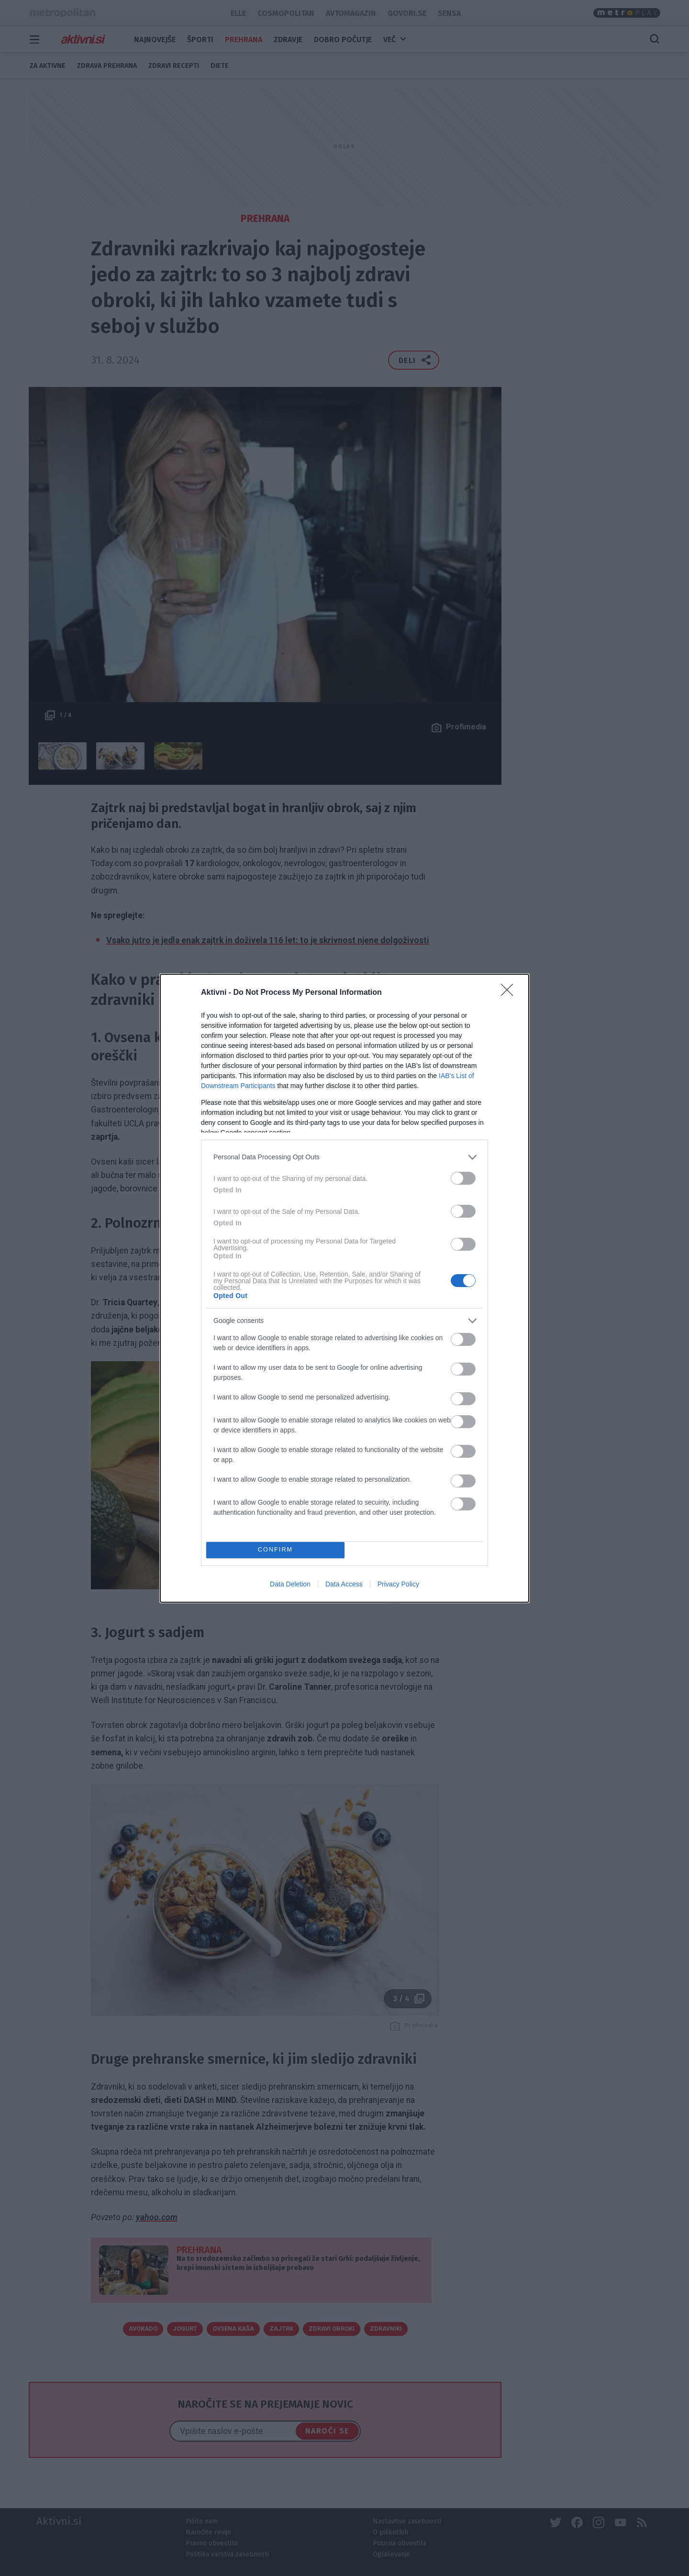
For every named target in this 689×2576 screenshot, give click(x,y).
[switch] (463, 1178)
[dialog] (344, 1288)
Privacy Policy (398, 1584)
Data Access (344, 1584)
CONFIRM (275, 1549)
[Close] (510, 993)
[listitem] (344, 1157)
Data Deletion (290, 1584)
